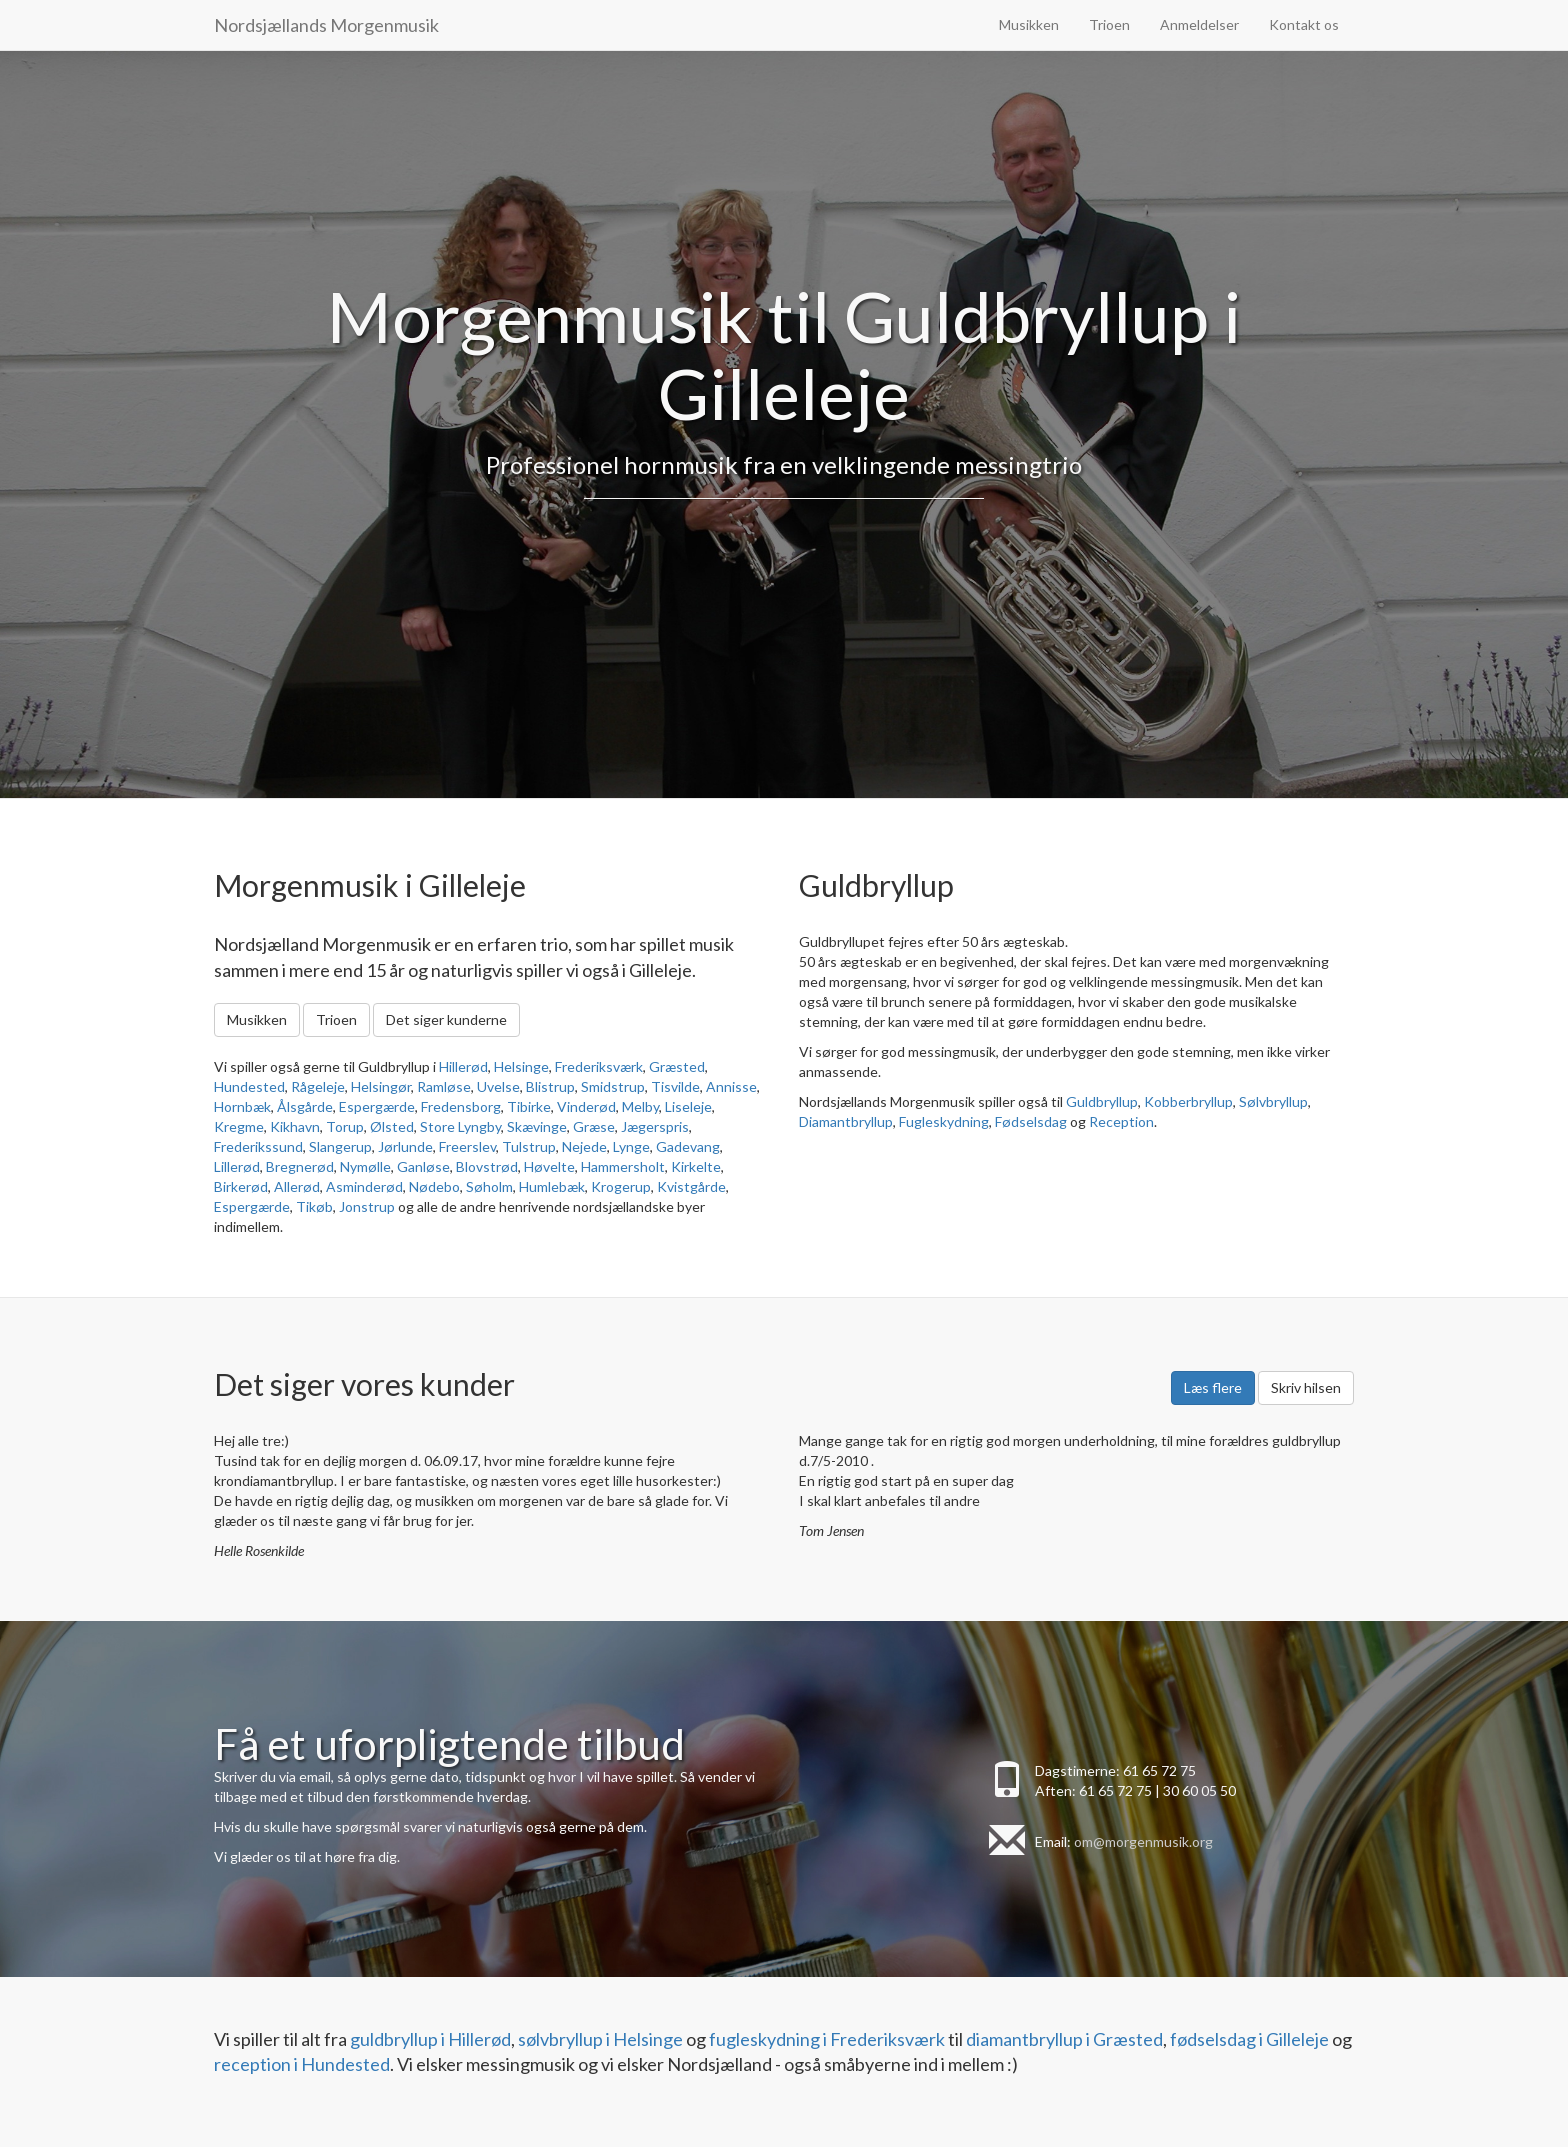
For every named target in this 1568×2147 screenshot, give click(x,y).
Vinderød (586, 1106)
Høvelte (549, 1166)
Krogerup (621, 1186)
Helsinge (521, 1066)
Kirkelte (696, 1166)
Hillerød (463, 1066)
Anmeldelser (1199, 24)
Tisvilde (675, 1086)
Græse (594, 1126)
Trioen (1109, 24)
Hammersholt (623, 1166)
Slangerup (340, 1146)
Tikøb (314, 1206)
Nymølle (365, 1166)
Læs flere (1213, 1387)
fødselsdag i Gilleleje (1249, 2039)
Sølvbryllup (1273, 1101)
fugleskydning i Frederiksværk (827, 2039)
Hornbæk (242, 1106)
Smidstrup (613, 1086)
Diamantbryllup (846, 1121)
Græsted (677, 1066)
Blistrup (550, 1086)
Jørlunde (405, 1146)
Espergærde (377, 1106)
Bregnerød (300, 1166)
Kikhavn (295, 1126)
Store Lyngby (460, 1126)
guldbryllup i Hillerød (430, 2039)
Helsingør (381, 1086)
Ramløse (444, 1086)
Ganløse (423, 1166)
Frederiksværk (599, 1066)
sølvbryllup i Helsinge (600, 2039)
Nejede (584, 1146)
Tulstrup (529, 1146)
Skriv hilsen (1306, 1387)
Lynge (631, 1146)
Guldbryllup (1102, 1101)
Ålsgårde (305, 1106)
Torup (345, 1126)
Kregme (239, 1126)
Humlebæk (552, 1186)
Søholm (489, 1186)
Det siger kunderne (446, 1019)
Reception (1121, 1121)
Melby (640, 1106)
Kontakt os (1304, 24)
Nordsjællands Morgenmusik (326, 25)
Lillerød (237, 1166)
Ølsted (392, 1126)
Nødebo (434, 1186)
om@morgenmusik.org (1143, 1841)
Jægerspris (655, 1126)
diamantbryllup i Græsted (1064, 2039)
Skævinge (537, 1126)
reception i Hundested (302, 2064)
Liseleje (688, 1106)
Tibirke (529, 1106)
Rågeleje (318, 1086)
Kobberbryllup (1188, 1101)
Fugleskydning (944, 1121)
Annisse (731, 1086)
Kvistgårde (691, 1186)
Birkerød (241, 1186)
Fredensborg (461, 1106)
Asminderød (364, 1186)
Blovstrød (487, 1166)
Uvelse (498, 1086)
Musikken (1029, 24)
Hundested (249, 1086)
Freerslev (467, 1146)
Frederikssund (258, 1146)
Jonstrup (367, 1206)
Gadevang (688, 1146)
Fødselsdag (1031, 1121)
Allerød (297, 1186)
